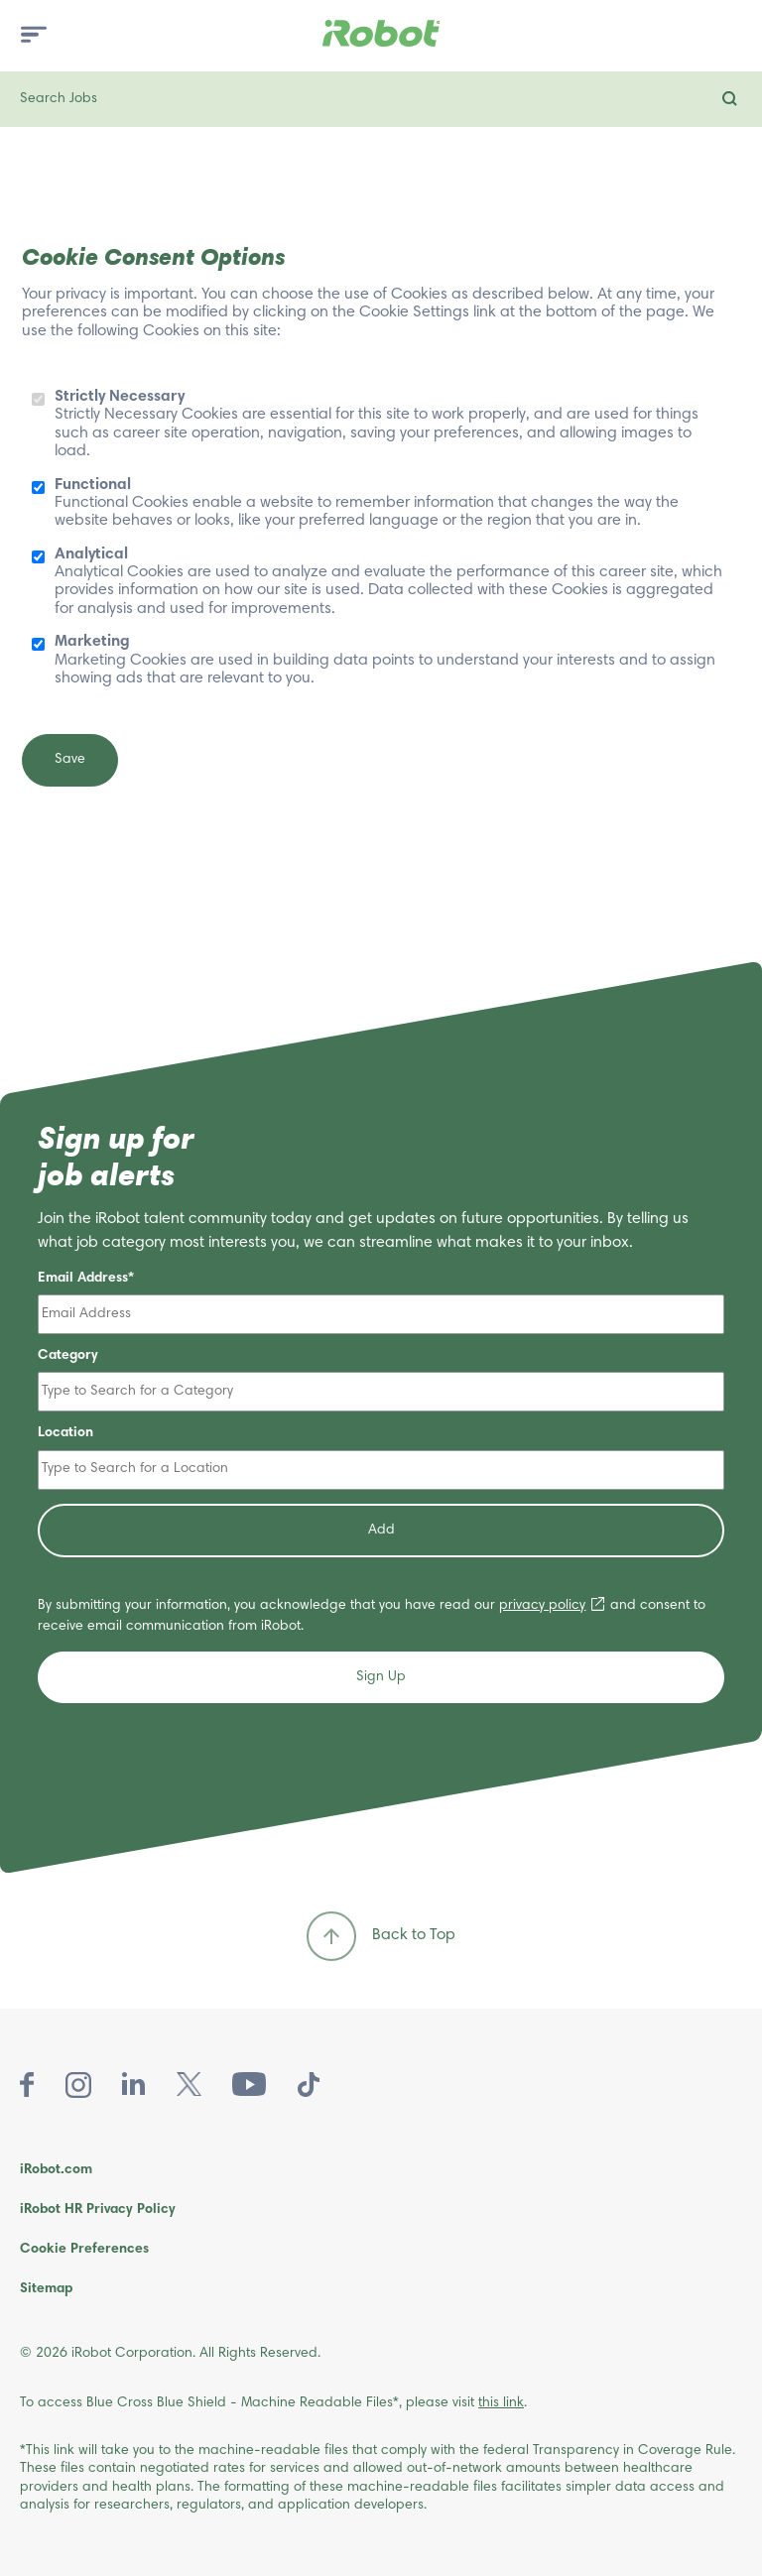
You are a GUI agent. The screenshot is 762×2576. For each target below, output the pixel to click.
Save (70, 760)
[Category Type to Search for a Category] (380, 1391)
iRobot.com (56, 2170)
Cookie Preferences (84, 2250)
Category (68, 1356)
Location (65, 1433)
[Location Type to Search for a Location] (380, 1470)
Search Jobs (58, 99)
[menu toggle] (34, 36)
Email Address (83, 1279)
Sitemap (46, 2289)
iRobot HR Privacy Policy (98, 2210)
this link (501, 2403)
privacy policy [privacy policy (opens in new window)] (542, 1606)
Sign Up (381, 1677)
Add (381, 1530)
